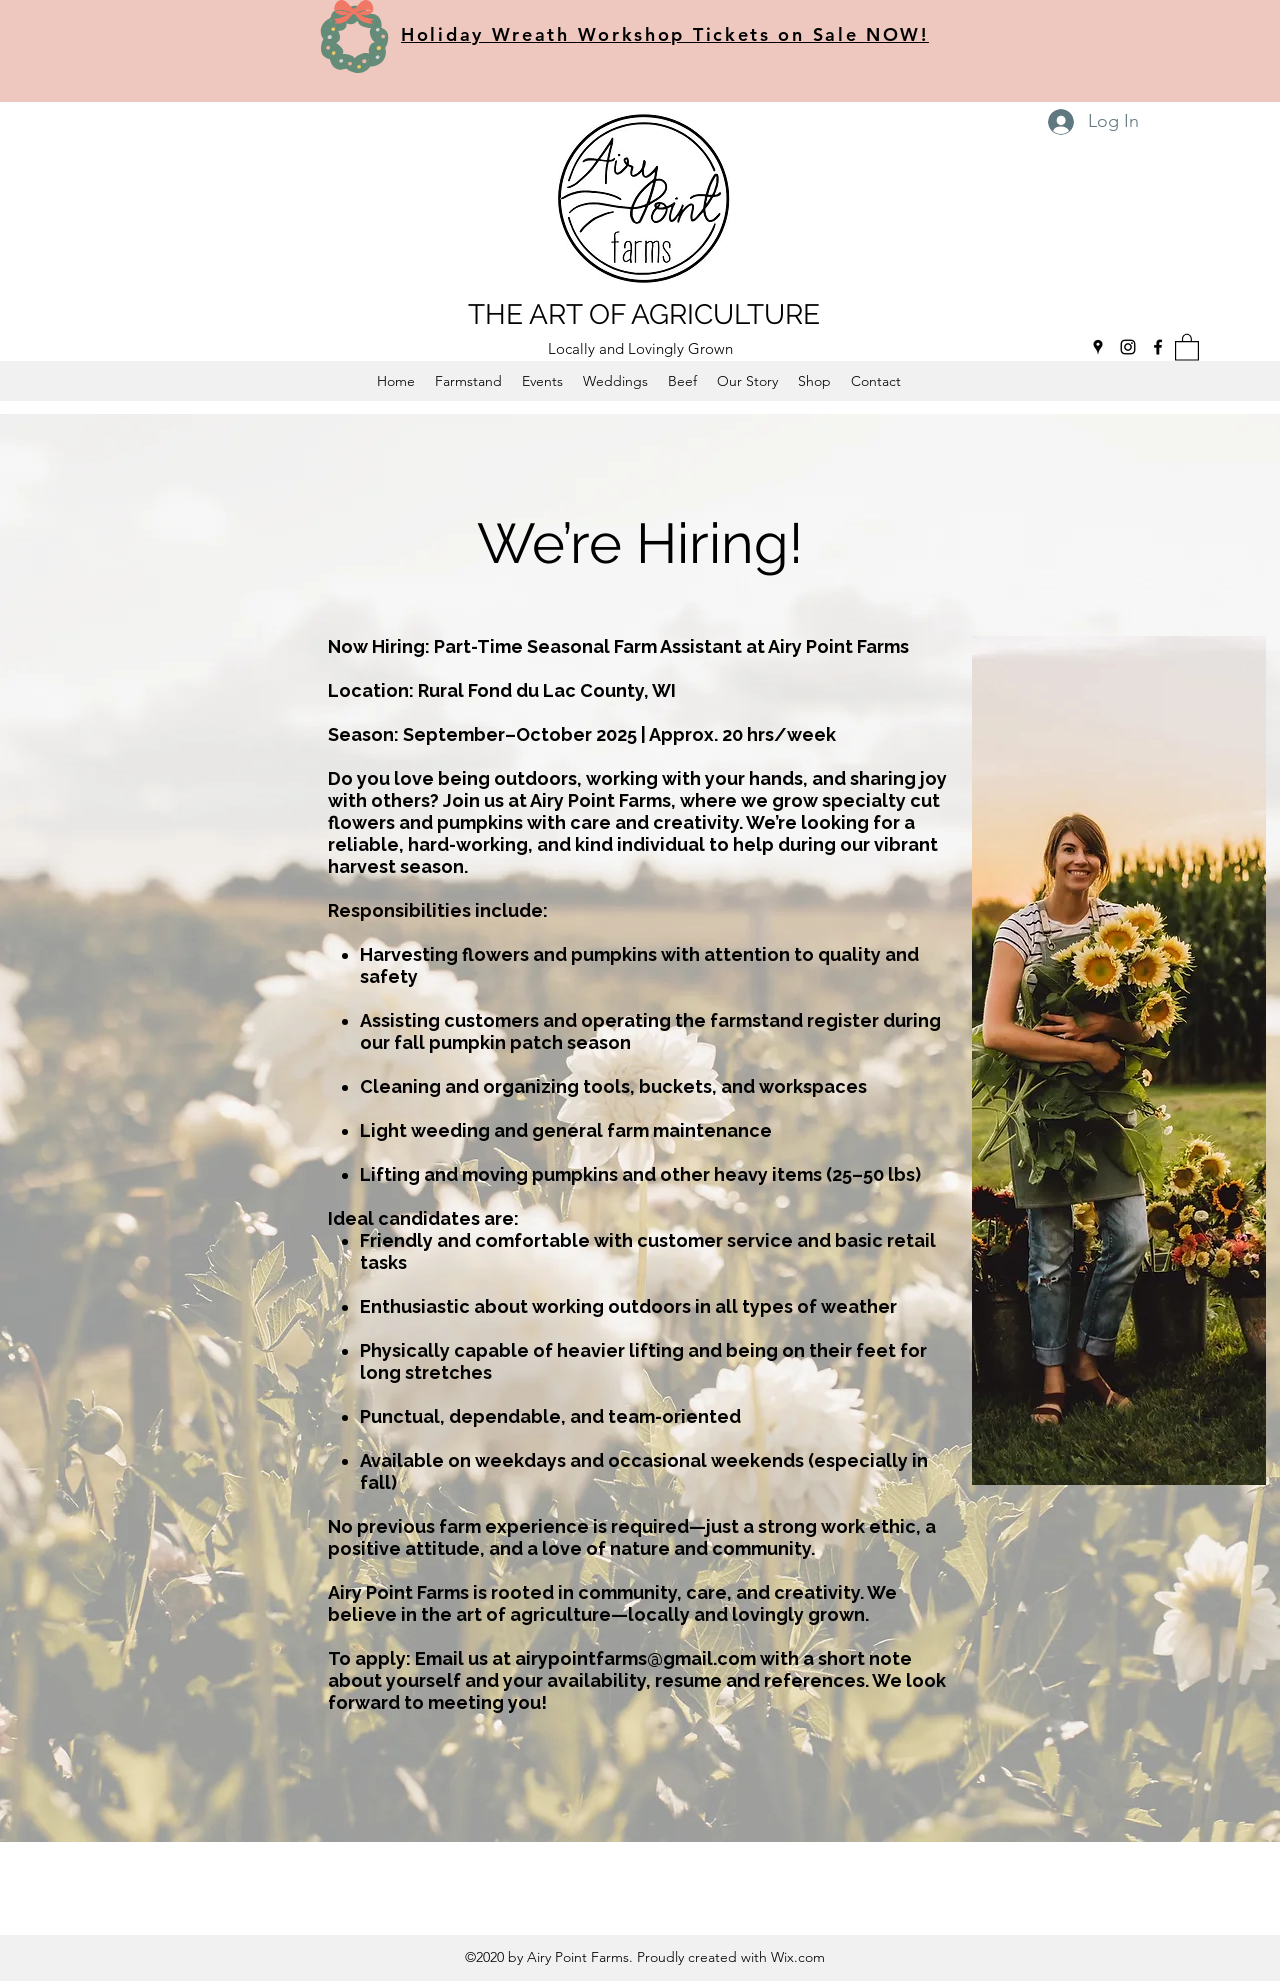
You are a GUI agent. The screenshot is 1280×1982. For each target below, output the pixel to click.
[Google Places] (1098, 347)
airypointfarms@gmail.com (635, 1658)
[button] (1187, 346)
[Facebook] (1158, 347)
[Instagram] (1128, 347)
